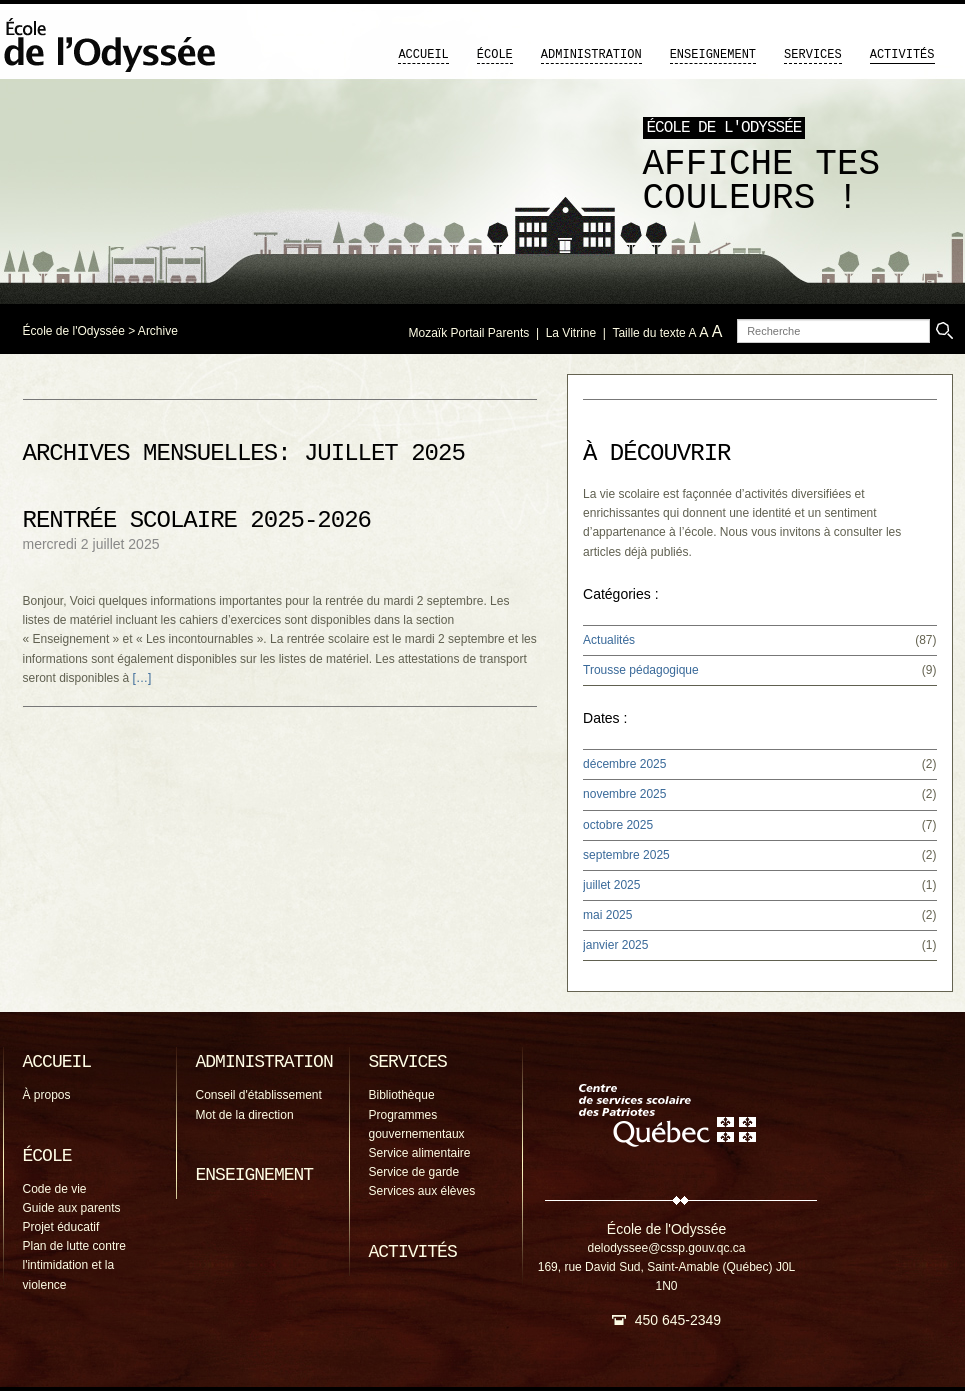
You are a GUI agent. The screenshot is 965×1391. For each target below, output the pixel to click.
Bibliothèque (402, 1095)
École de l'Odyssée (74, 331)
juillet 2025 (611, 885)
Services (813, 55)
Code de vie (55, 1189)
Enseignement (713, 55)
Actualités (609, 640)
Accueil (423, 55)
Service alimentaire (420, 1153)
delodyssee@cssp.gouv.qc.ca (666, 1248)
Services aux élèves (422, 1191)
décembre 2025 (624, 764)
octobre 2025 (618, 825)
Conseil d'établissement (259, 1095)
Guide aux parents (72, 1208)
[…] (142, 678)
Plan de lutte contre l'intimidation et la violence (74, 1265)
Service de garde (414, 1172)
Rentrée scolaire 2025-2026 (197, 520)
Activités (902, 55)
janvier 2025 (615, 945)
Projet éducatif (61, 1227)
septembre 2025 (626, 855)
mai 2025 (607, 915)
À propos (47, 1095)
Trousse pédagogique (641, 670)
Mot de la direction (245, 1115)
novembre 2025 (624, 794)
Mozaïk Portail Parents (469, 333)
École (495, 55)
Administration (591, 55)
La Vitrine (571, 333)
